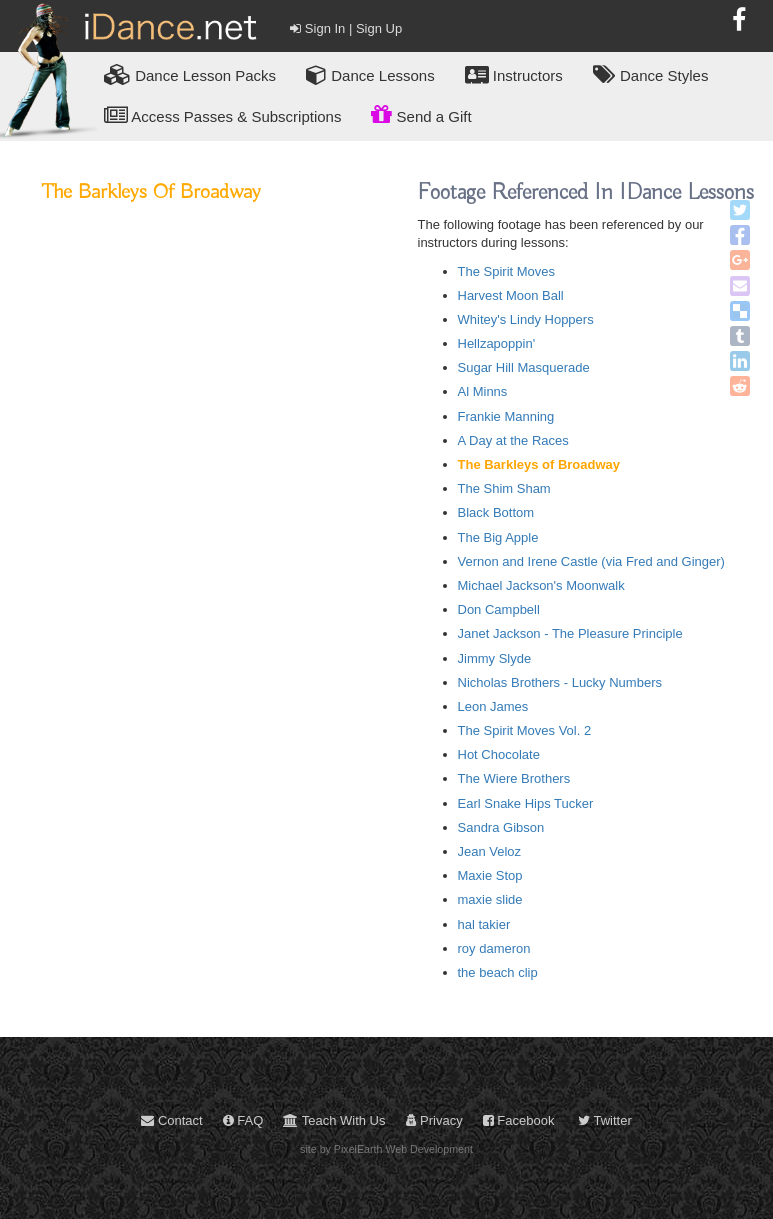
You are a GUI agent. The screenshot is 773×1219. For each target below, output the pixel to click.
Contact (171, 1120)
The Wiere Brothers (514, 778)
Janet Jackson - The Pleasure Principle (570, 633)
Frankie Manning (506, 416)
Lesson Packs (190, 74)
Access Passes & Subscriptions (222, 115)
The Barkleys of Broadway (539, 464)
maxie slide (490, 899)
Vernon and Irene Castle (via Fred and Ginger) (591, 561)
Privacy (434, 1120)
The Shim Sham (504, 488)
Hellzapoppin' (497, 343)
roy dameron (494, 948)
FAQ (243, 1120)
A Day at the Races (513, 440)
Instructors (514, 74)
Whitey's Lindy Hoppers (526, 319)
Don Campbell (499, 609)
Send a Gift (421, 114)
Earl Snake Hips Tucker (526, 803)
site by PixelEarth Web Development (386, 1149)
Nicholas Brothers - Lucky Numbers (560, 682)
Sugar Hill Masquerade (524, 367)
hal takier (484, 924)
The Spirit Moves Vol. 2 (525, 730)
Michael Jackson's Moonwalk (541, 585)
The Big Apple (498, 537)
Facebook (519, 1120)
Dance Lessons (370, 74)
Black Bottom (496, 512)
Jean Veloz (490, 851)
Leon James (493, 706)
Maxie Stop (490, 875)
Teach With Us (334, 1120)
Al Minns (483, 391)
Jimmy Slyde (495, 658)
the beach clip (498, 972)
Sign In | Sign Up (346, 28)
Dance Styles (651, 74)
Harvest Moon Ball (511, 295)
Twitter (605, 1120)
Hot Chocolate (499, 754)
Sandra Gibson (501, 827)
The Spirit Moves (507, 271)
